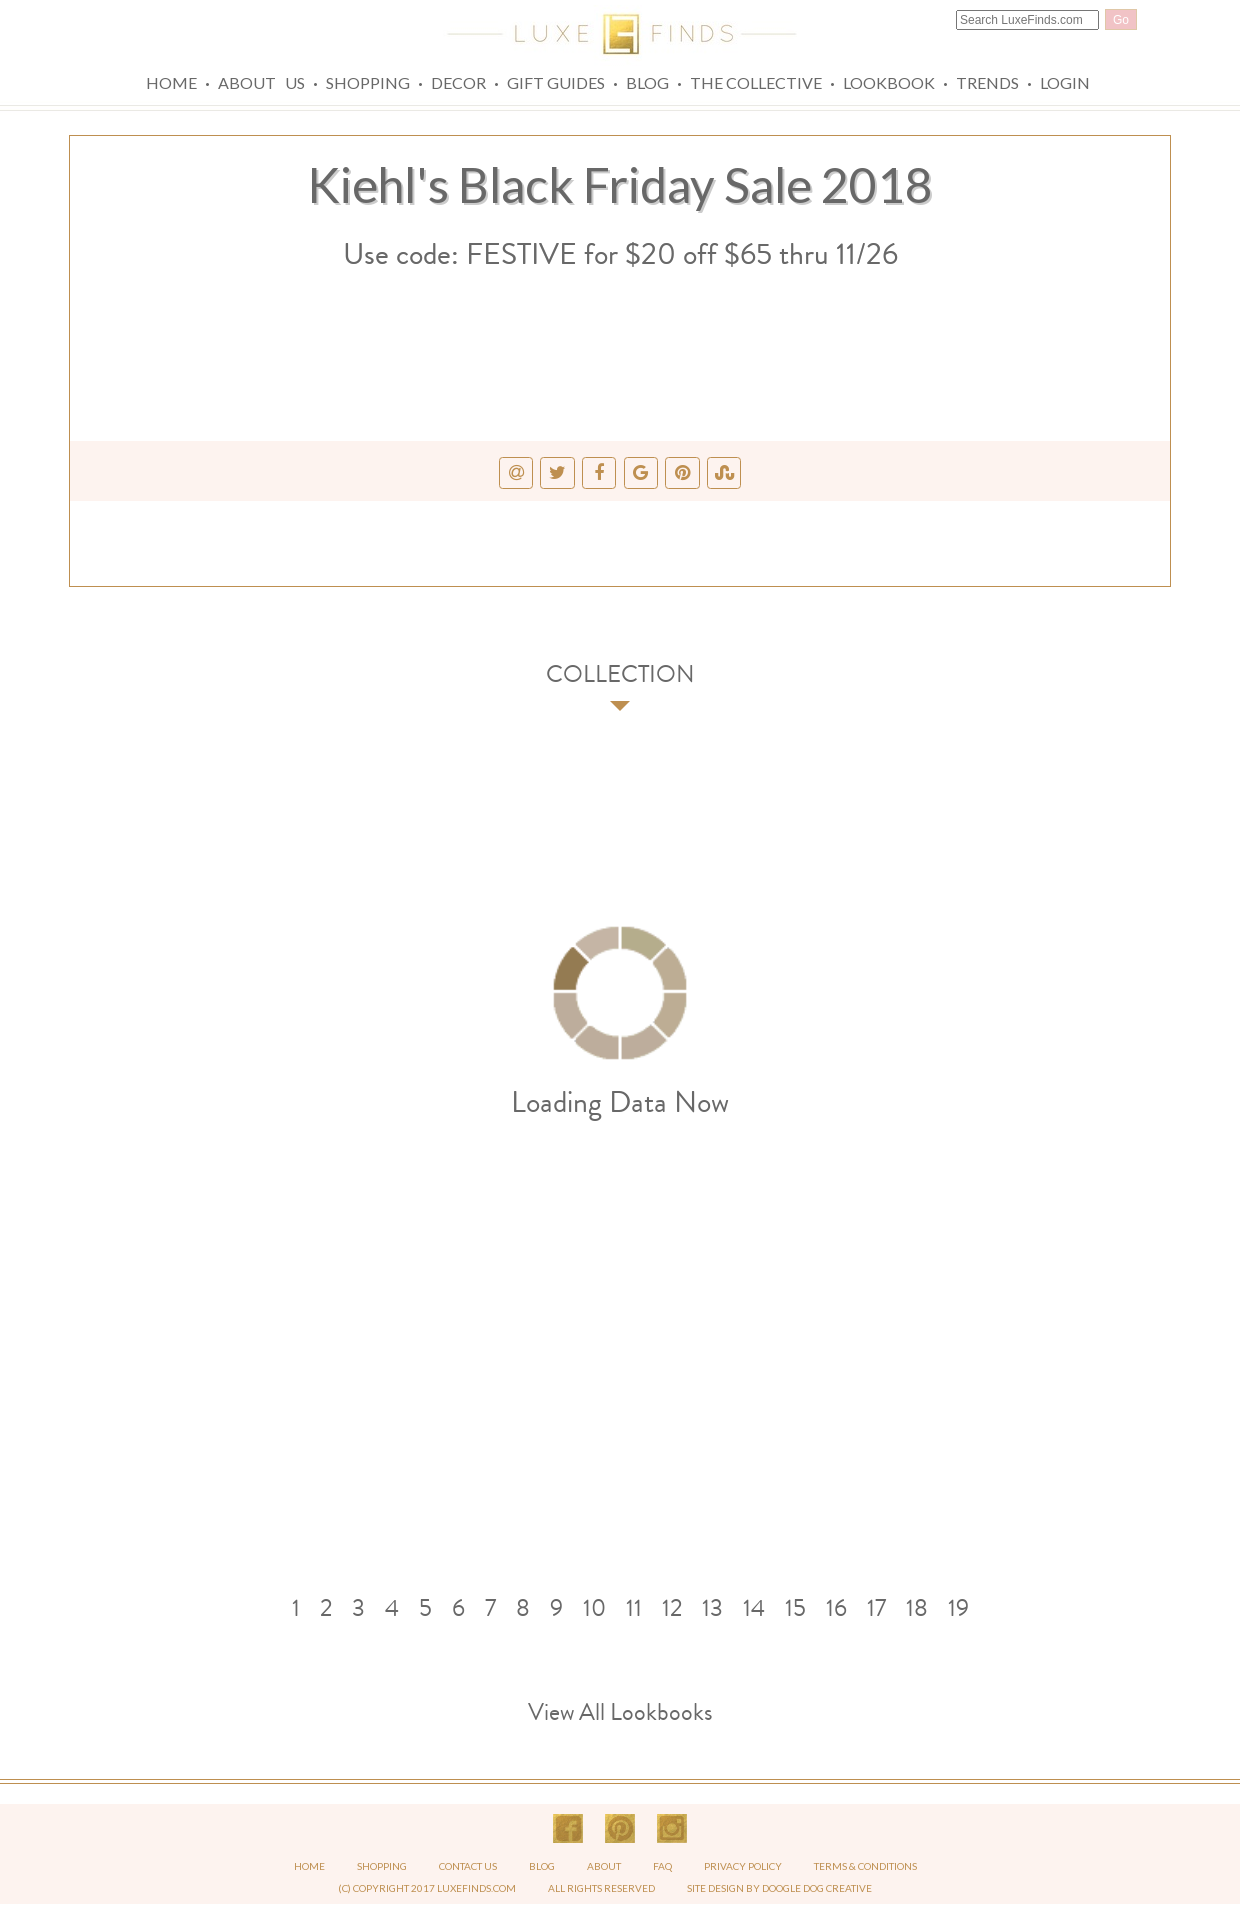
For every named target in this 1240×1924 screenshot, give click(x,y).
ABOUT (605, 1866)
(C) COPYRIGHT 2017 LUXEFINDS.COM (427, 1888)
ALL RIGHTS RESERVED (601, 1888)
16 (836, 1608)
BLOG (543, 1866)
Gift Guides (556, 82)
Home (171, 82)
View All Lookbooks (620, 1712)
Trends (987, 82)
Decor (458, 82)
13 (712, 1608)
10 (594, 1608)
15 (795, 1608)
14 (754, 1608)
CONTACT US (468, 1866)
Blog (647, 82)
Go (1121, 20)
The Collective (756, 82)
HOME (310, 1866)
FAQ (663, 1866)
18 (917, 1608)
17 (876, 1608)
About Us (261, 82)
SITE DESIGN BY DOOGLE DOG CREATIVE (779, 1888)
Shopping (368, 82)
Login (1065, 82)
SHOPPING (382, 1866)
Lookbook (889, 82)
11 (634, 1608)
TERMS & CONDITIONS (865, 1866)
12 (672, 1608)
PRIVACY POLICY (744, 1866)
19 (958, 1608)
